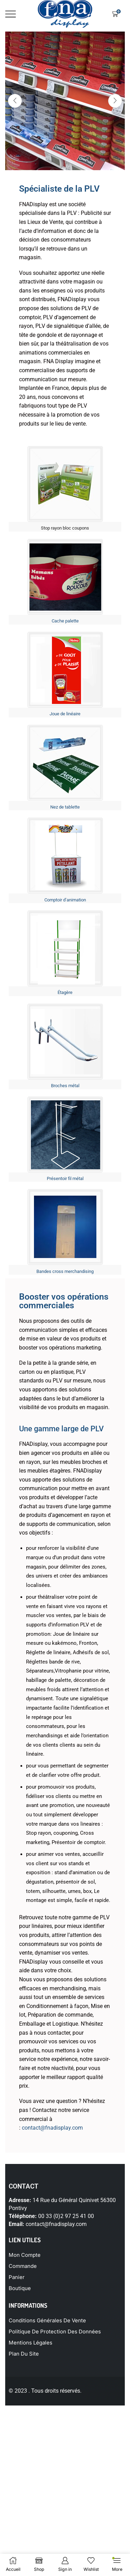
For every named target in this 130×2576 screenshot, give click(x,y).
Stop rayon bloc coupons (65, 528)
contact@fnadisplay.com (52, 2127)
